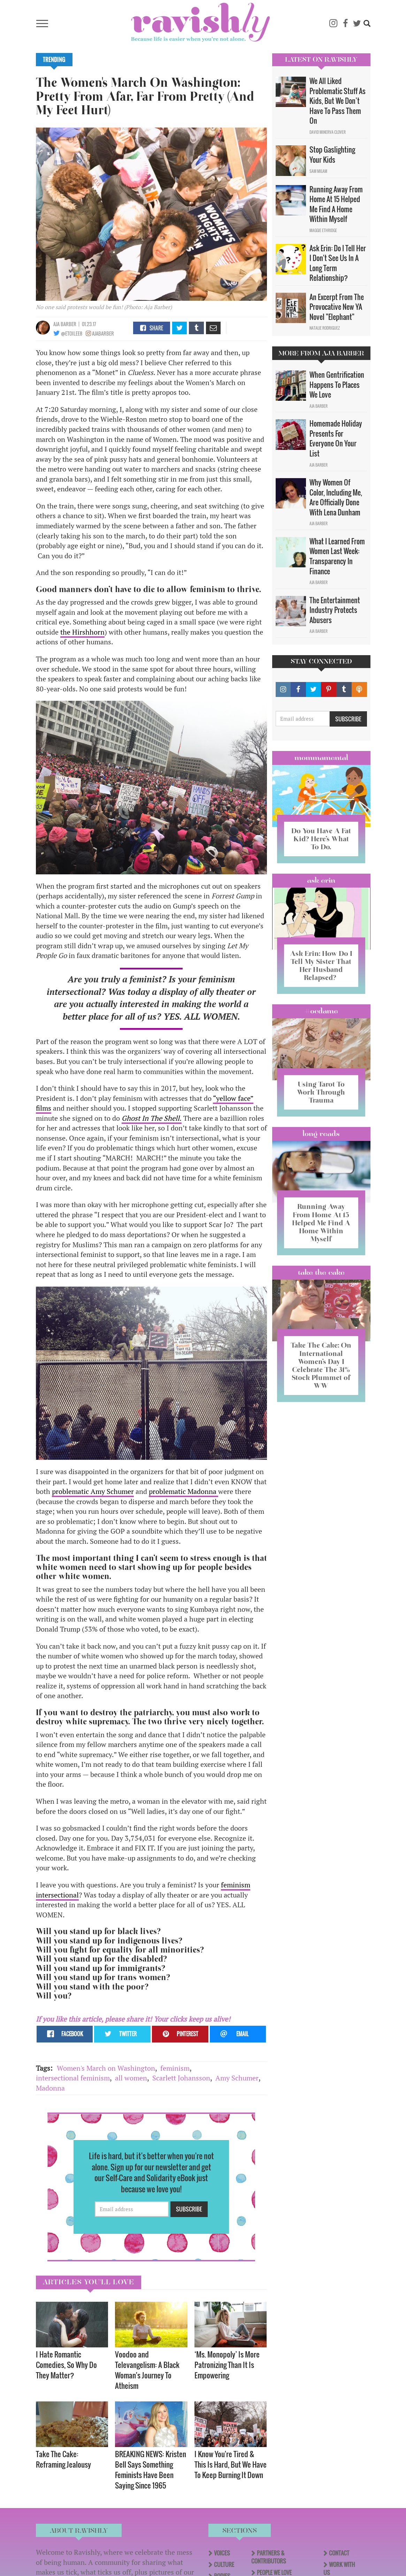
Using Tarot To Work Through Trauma (321, 1092)
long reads (321, 1133)
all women (131, 2078)
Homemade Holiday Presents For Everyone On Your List (335, 438)
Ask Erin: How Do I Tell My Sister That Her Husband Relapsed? (321, 965)
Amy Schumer (237, 2078)
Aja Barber (64, 324)
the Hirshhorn (82, 632)
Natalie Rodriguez (324, 328)
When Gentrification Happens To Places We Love (336, 384)
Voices (222, 2553)
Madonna (50, 2088)
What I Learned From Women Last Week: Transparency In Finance (337, 556)
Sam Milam (318, 171)
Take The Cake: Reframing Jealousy (63, 2459)
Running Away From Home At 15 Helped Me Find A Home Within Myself (336, 204)
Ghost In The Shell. (152, 1118)
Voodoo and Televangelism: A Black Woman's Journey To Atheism (147, 2370)
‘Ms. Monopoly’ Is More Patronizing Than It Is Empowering (227, 2364)
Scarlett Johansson (181, 2078)
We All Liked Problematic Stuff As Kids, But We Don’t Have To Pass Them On (337, 101)
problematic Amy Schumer (93, 1491)
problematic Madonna (183, 1491)
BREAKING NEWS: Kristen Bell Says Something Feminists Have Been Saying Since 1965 (150, 2469)
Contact (339, 2553)
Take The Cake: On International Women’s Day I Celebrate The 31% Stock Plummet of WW (321, 1365)
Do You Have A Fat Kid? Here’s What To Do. (321, 838)
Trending (54, 59)
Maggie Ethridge (323, 230)
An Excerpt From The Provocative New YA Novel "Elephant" (336, 307)
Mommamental (321, 757)
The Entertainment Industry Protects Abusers (334, 610)
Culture (224, 2564)
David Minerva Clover (327, 132)
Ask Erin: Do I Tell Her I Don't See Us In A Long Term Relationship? (337, 263)
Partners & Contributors (268, 2557)
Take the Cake (321, 1272)
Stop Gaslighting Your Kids (332, 154)
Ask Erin (321, 880)
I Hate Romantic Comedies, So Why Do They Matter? (66, 2364)
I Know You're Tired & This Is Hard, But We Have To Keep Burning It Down (230, 2464)
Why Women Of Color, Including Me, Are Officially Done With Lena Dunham (335, 497)
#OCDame (321, 1010)
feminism (175, 2068)
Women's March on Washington (106, 2068)
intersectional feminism (73, 2078)
